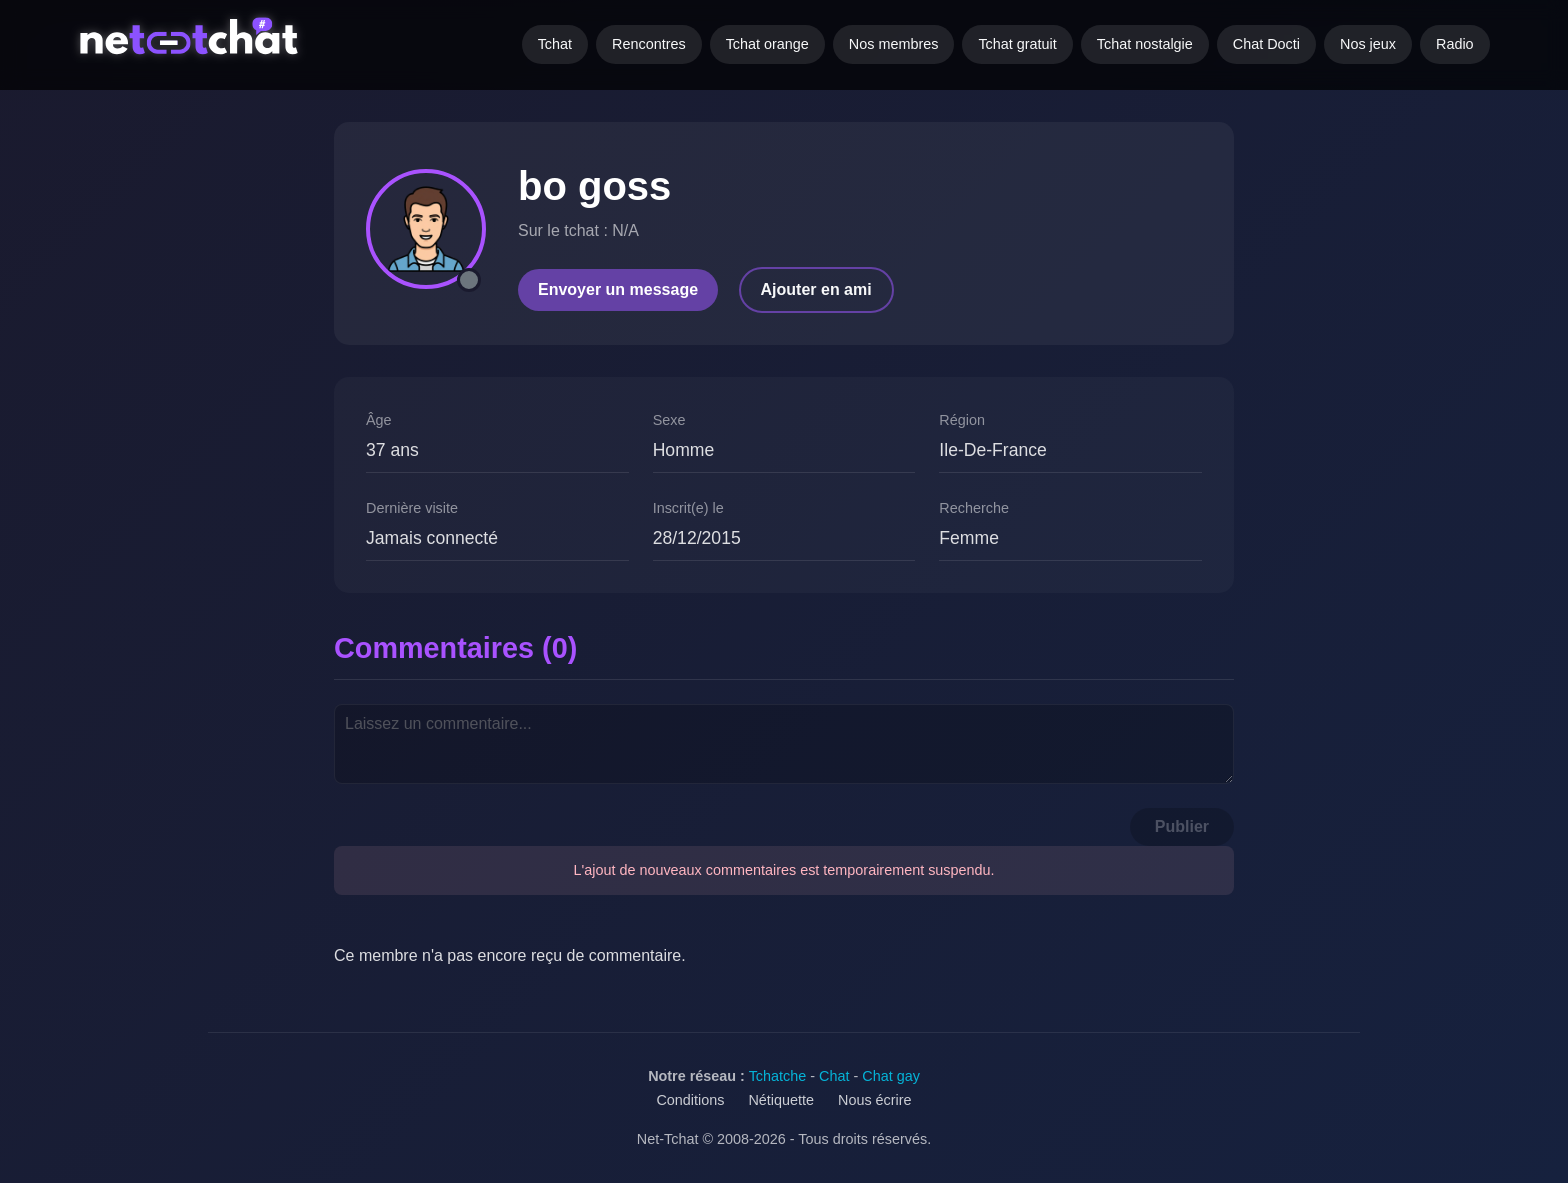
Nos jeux (1368, 44)
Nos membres (894, 44)
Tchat (555, 44)
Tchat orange (767, 44)
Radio (1455, 44)
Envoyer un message (618, 289)
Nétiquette (781, 1100)
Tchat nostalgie (1145, 44)
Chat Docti (1266, 44)
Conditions (690, 1100)
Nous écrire (875, 1100)
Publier (1182, 826)
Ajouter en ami (816, 289)
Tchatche (778, 1076)
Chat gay (891, 1076)
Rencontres (649, 44)
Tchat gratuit (1017, 44)
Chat (834, 1076)
